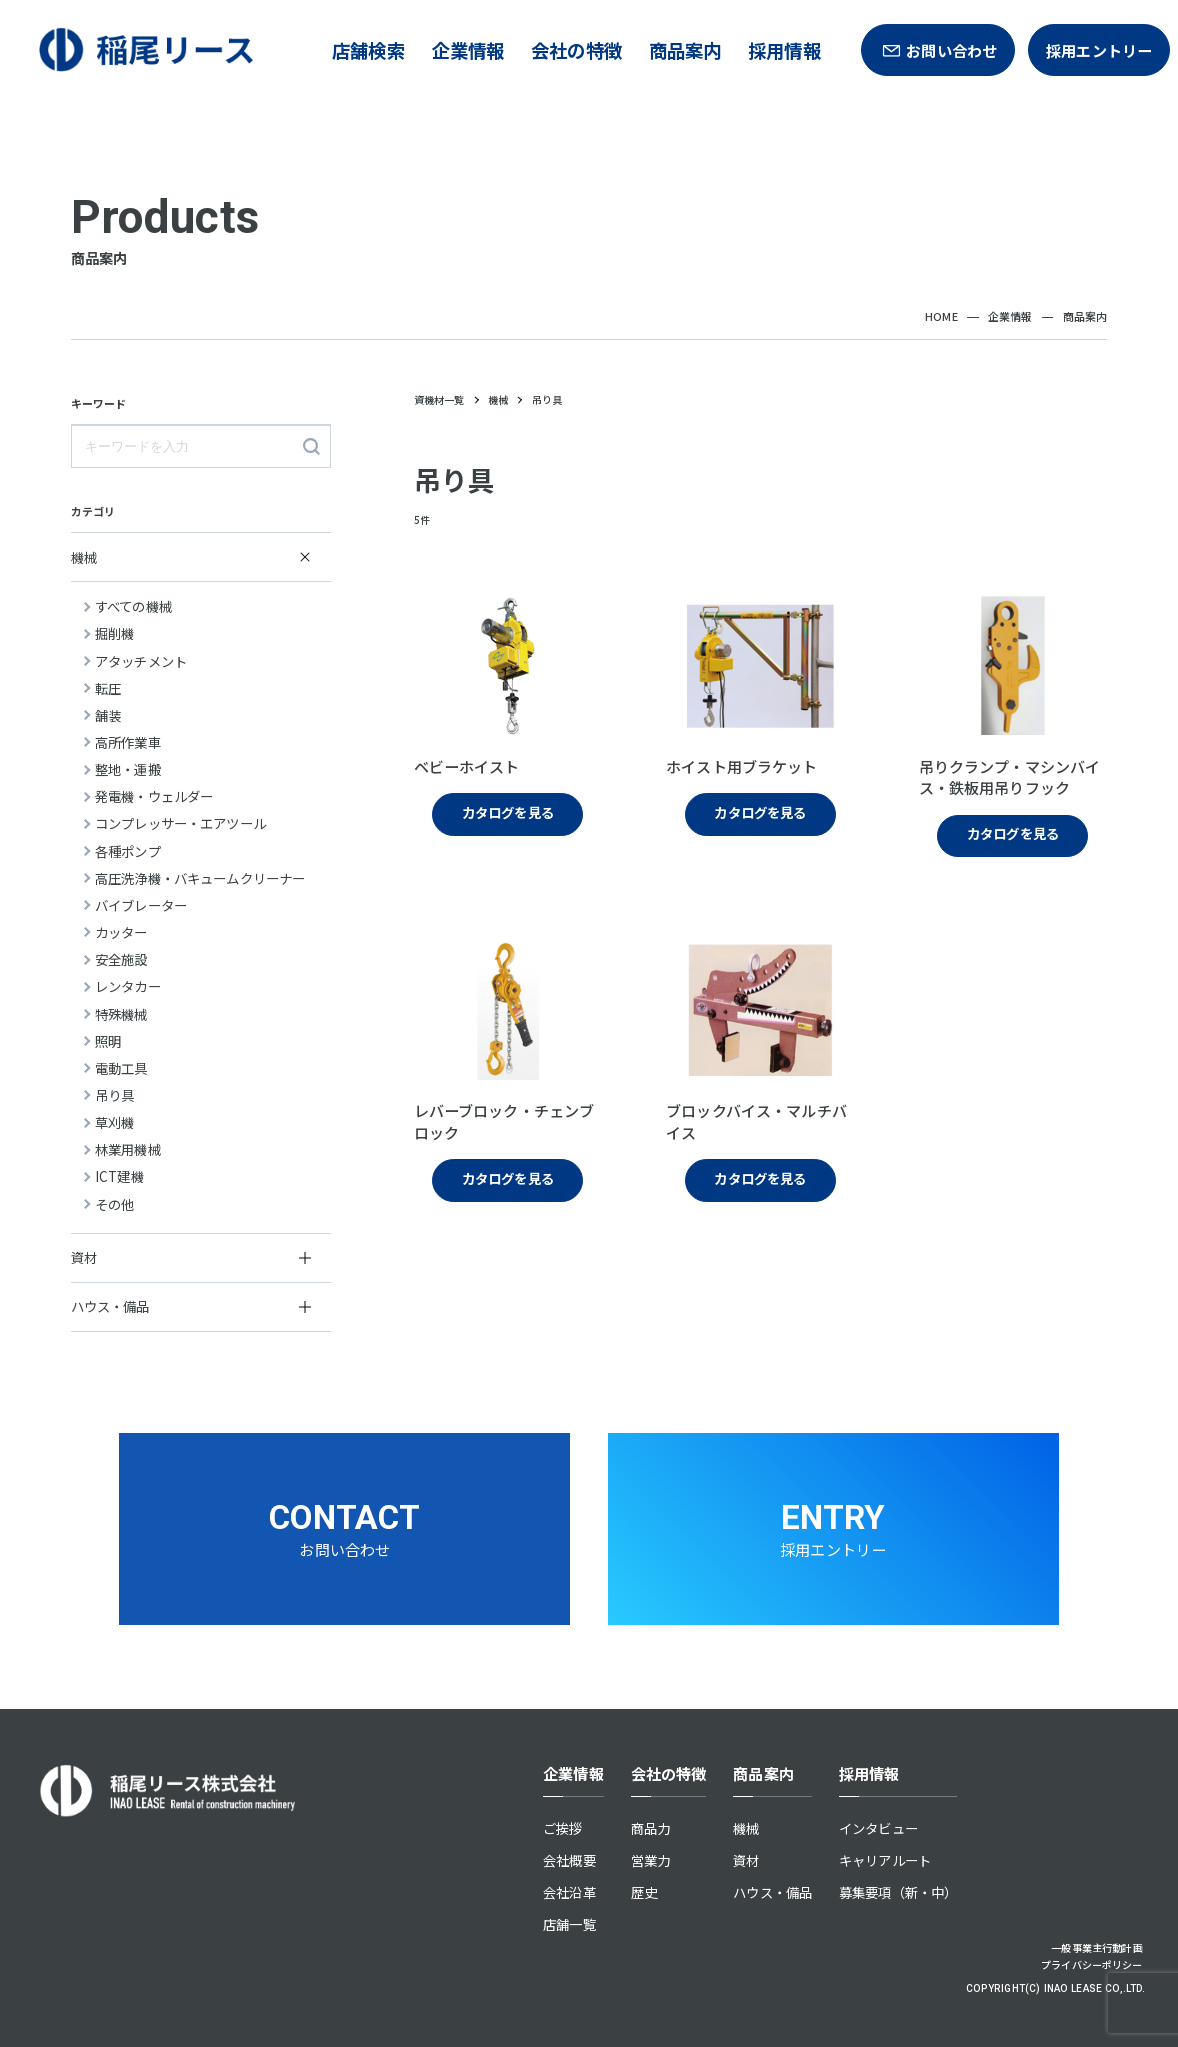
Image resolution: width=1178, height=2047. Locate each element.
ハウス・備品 (772, 1892)
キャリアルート (885, 1860)
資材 (746, 1860)
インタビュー (878, 1828)
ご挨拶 (562, 1828)
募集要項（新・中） (898, 1892)
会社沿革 (569, 1892)
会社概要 (569, 1860)
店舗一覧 (569, 1924)
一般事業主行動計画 (1096, 1947)
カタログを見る (508, 812)
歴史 (644, 1892)
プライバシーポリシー (1092, 1964)
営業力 (650, 1860)
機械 (746, 1828)
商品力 (650, 1828)
